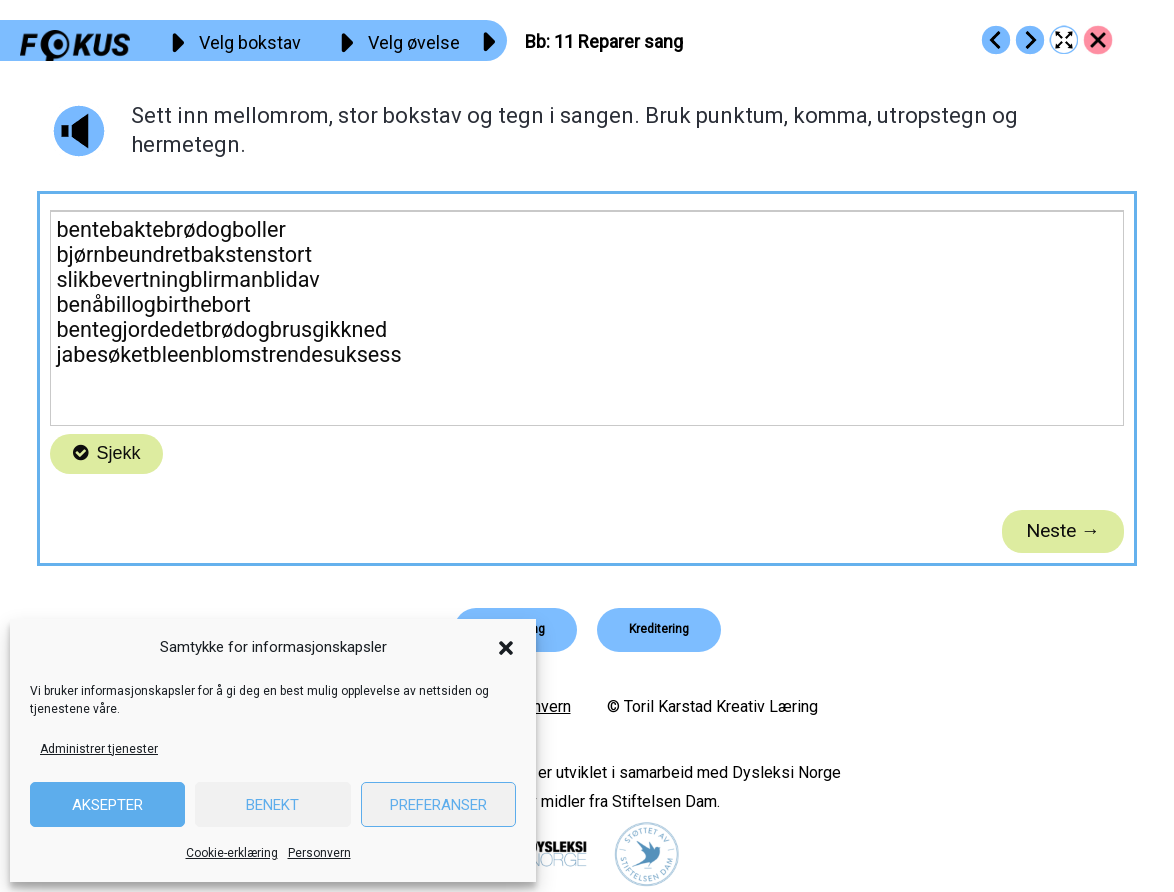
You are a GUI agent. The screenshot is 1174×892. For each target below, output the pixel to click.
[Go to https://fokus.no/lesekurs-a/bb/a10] (996, 40)
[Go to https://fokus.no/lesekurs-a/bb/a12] (1030, 40)
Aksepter (107, 805)
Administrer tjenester (99, 749)
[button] (506, 648)
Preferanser (438, 805)
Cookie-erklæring (232, 853)
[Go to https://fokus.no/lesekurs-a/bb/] (1098, 40)
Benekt (272, 805)
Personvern (319, 853)
